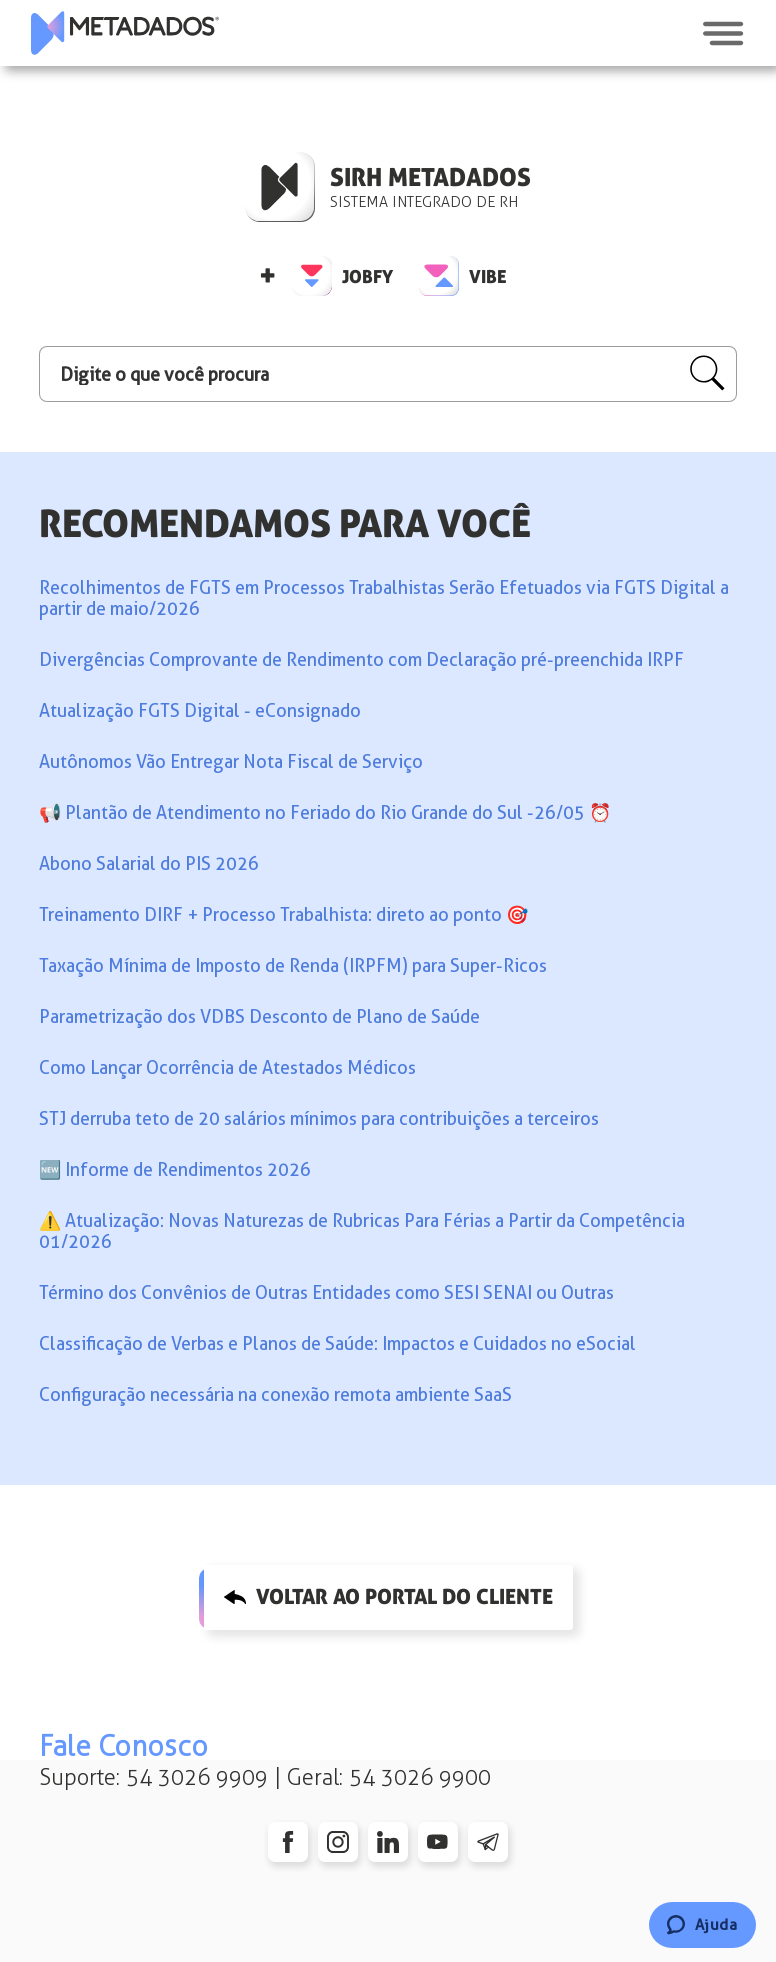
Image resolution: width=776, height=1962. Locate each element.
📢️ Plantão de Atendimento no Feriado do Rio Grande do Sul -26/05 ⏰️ (325, 812)
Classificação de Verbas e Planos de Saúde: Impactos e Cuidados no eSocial (337, 1343)
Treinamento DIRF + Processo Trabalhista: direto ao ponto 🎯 (283, 914)
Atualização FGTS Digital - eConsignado (200, 710)
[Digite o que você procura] (388, 374)
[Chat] (702, 1925)
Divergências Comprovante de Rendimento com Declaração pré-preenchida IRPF (361, 659)
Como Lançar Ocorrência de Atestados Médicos (227, 1067)
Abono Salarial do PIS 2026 (149, 863)
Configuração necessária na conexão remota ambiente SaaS (275, 1394)
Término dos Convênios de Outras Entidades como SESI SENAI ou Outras (326, 1292)
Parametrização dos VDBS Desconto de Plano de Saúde (259, 1016)
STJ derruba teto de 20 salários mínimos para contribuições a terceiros (319, 1118)
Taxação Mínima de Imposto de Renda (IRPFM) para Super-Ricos (293, 965)
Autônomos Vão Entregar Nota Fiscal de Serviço (231, 761)
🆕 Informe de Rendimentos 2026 (175, 1169)
